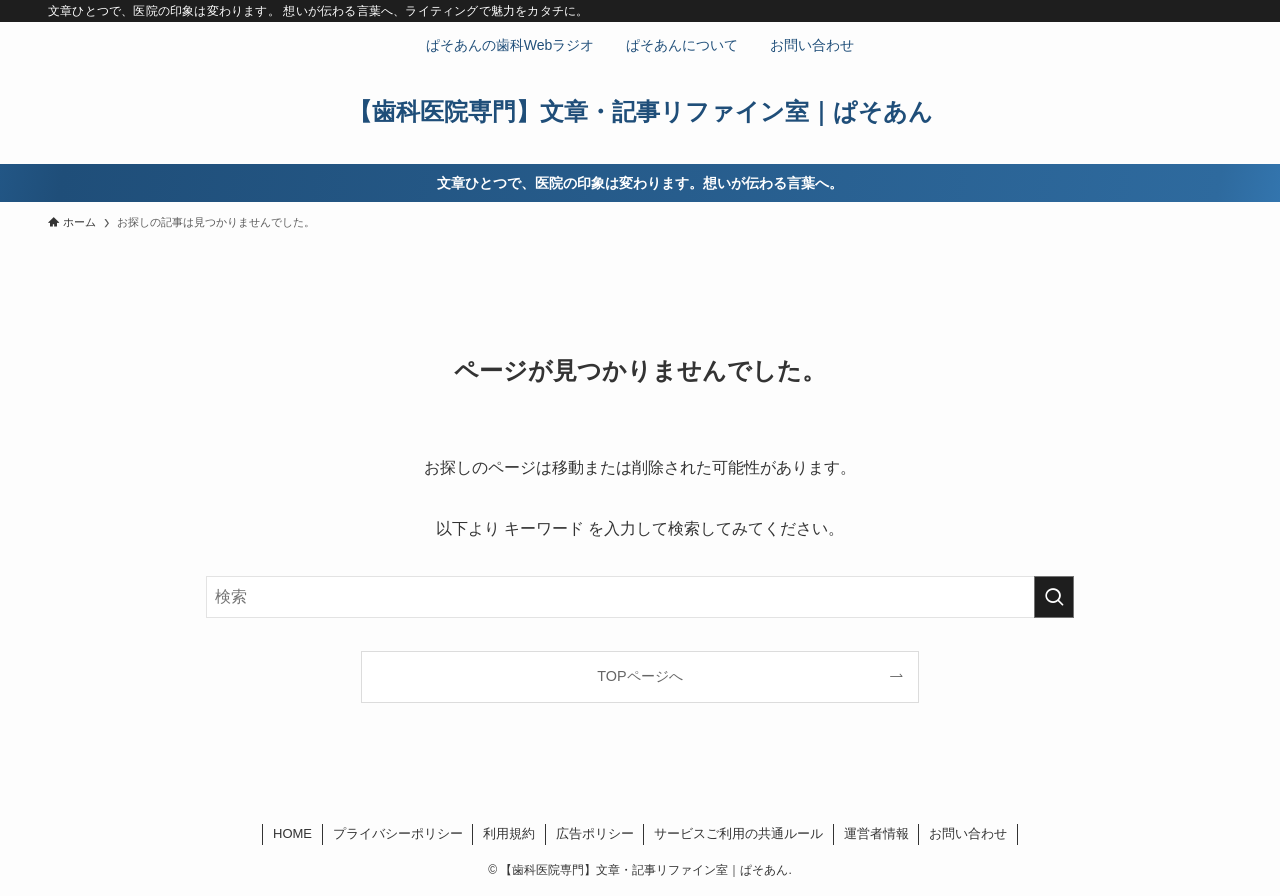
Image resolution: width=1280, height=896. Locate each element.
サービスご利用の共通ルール (738, 833)
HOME (292, 833)
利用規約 (509, 833)
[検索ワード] (640, 597)
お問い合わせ (968, 833)
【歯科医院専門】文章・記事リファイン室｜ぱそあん (640, 112)
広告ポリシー (595, 833)
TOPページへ (639, 676)
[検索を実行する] (1054, 597)
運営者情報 (876, 833)
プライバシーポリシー (398, 833)
